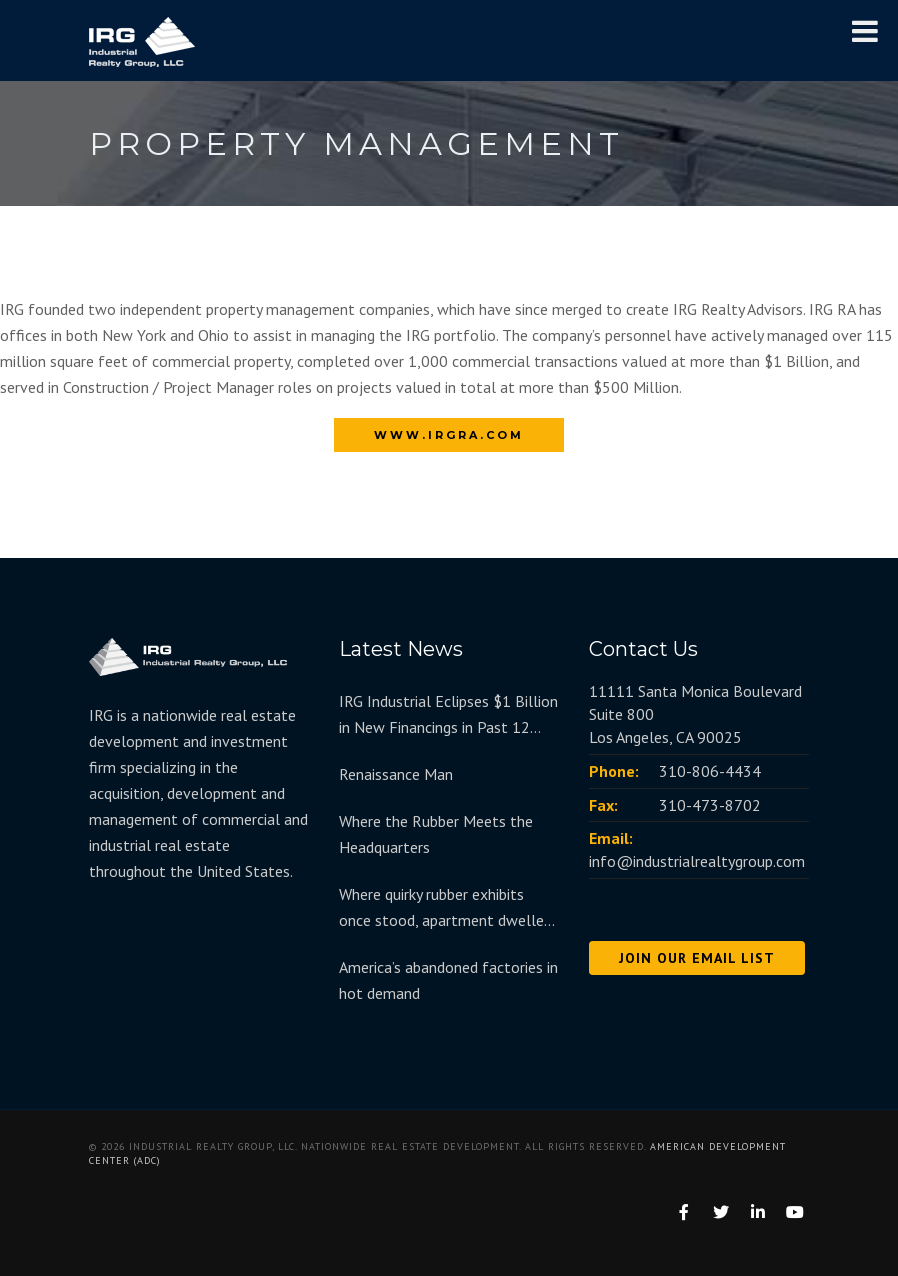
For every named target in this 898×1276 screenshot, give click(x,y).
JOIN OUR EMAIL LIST (697, 958)
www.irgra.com (449, 435)
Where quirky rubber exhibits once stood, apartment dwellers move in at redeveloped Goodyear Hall (447, 908)
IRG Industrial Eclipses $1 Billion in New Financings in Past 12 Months (448, 715)
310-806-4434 (710, 771)
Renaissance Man (396, 774)
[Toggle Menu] (865, 31)
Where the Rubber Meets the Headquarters (436, 834)
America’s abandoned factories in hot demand (448, 980)
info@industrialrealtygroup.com (697, 861)
